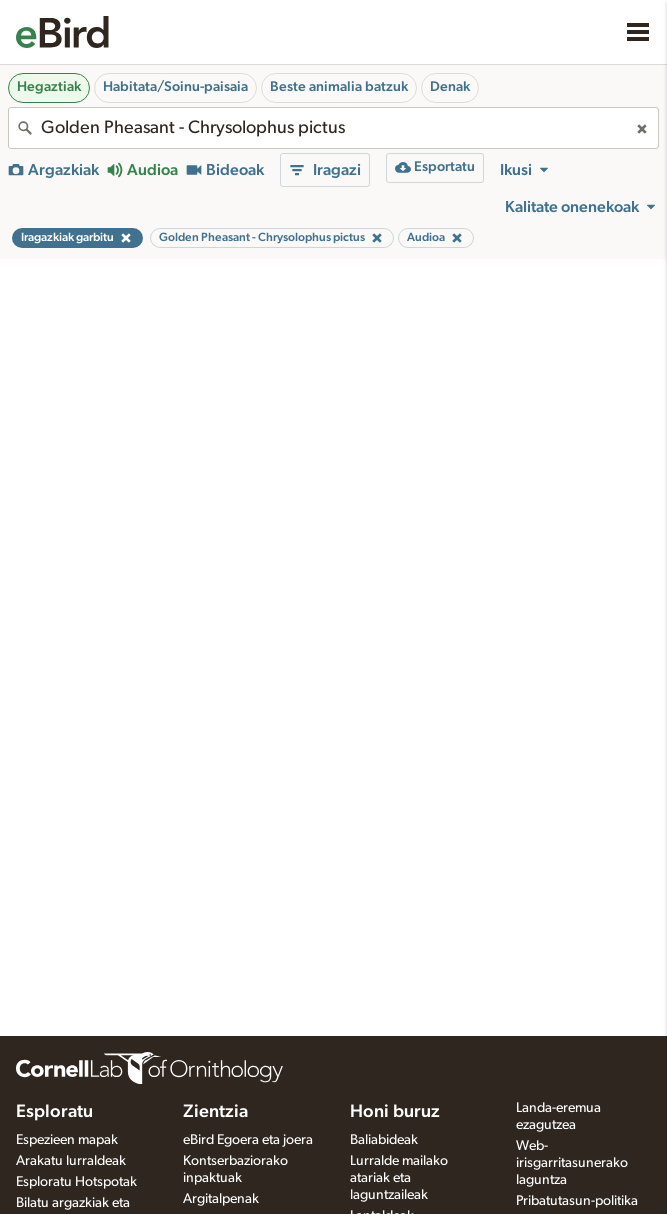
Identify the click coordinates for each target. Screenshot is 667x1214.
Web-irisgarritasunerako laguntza (572, 1163)
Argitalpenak (221, 1199)
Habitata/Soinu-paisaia (175, 87)
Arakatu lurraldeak (71, 1161)
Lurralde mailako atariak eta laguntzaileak (399, 1178)
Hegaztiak (49, 87)
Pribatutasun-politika (577, 1201)
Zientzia (215, 1112)
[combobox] (333, 128)
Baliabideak (384, 1140)
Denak (450, 87)
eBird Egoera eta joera (248, 1140)
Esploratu (54, 1112)
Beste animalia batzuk (339, 87)
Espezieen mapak (67, 1140)
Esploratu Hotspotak (76, 1182)
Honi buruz (395, 1112)
